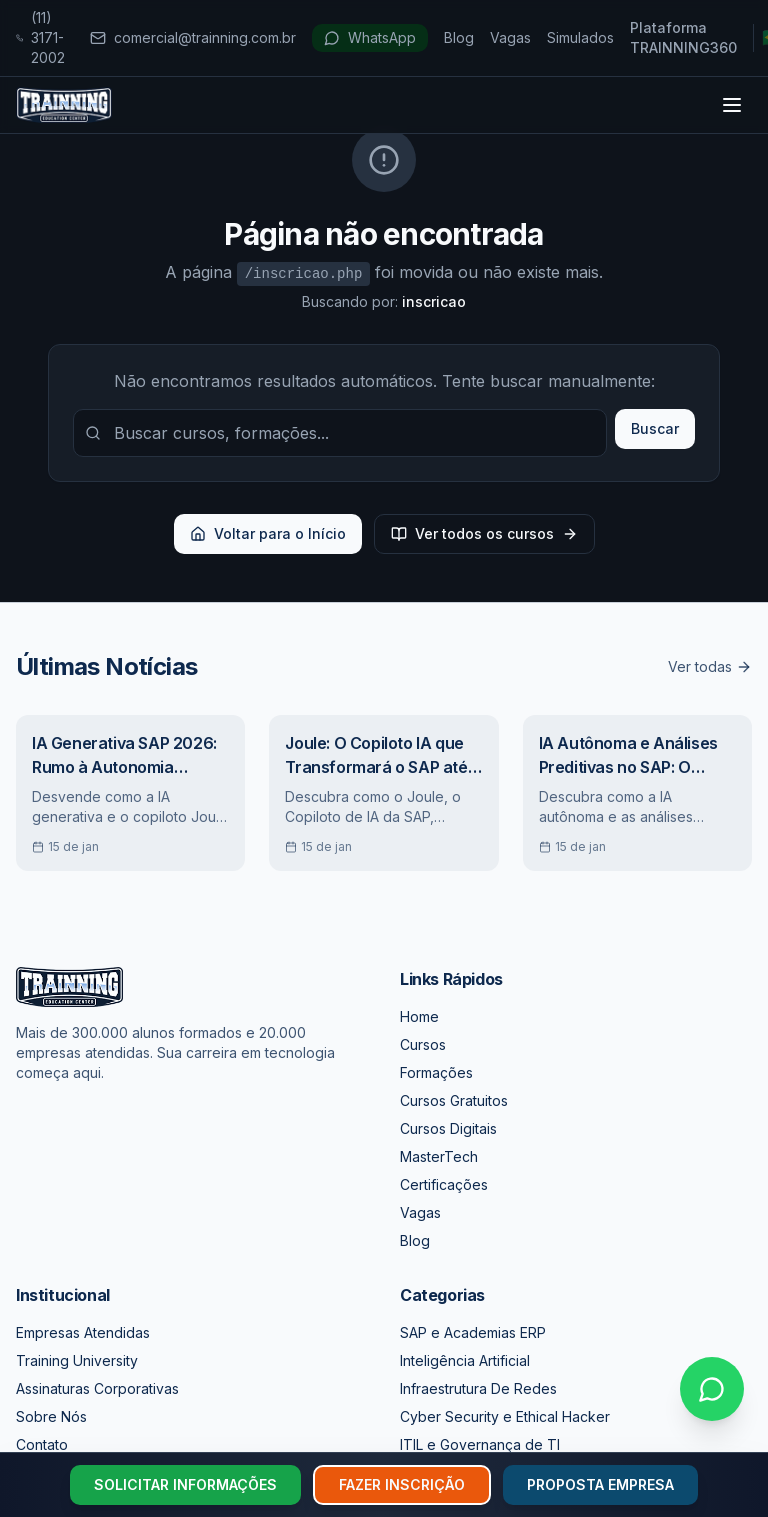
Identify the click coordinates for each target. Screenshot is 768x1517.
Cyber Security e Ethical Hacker (505, 1416)
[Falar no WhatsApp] (712, 1389)
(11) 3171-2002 (40, 37)
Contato (42, 1444)
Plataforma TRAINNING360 (683, 37)
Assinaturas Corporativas (97, 1388)
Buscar (655, 428)
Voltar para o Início (268, 533)
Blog (459, 37)
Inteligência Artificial (465, 1360)
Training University (77, 1360)
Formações (436, 1072)
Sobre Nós (51, 1416)
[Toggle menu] (732, 105)
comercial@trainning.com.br (193, 37)
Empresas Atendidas (83, 1332)
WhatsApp (370, 37)
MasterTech (439, 1156)
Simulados (580, 37)
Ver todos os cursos (484, 533)
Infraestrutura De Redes (478, 1388)
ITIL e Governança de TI (480, 1444)
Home (419, 1016)
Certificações (444, 1184)
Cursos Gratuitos (454, 1100)
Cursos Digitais (448, 1128)
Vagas (510, 37)
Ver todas (710, 666)
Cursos (423, 1044)
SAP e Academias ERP (473, 1332)
